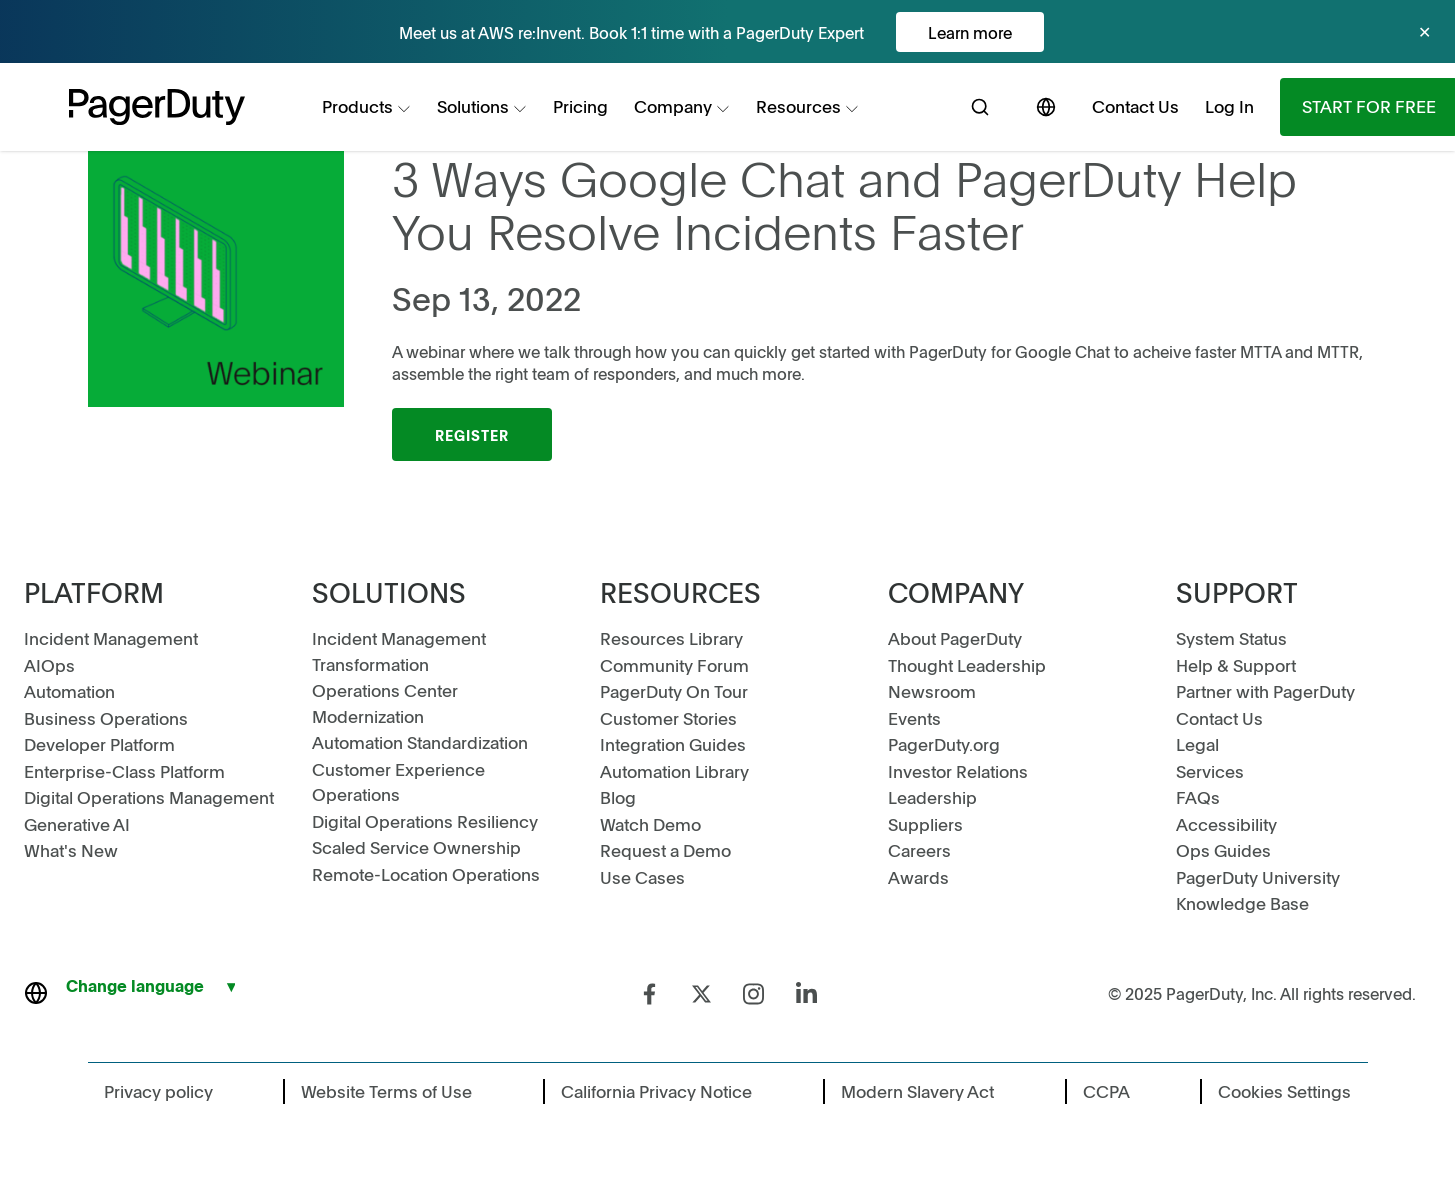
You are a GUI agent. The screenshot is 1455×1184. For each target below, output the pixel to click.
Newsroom (932, 691)
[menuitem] (366, 107)
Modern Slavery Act (917, 1091)
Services (1210, 771)
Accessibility (1226, 824)
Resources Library (671, 638)
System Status (1231, 638)
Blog (618, 797)
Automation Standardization (420, 742)
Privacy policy (158, 1091)
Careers (919, 850)
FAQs (1198, 797)
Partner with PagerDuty (1265, 691)
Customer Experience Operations (398, 782)
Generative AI (77, 824)
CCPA (1106, 1091)
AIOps (49, 665)
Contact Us (1219, 718)
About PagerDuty (955, 638)
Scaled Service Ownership (416, 847)
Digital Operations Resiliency (425, 821)
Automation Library (674, 771)
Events (914, 718)
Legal (1197, 744)
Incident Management (111, 638)
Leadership (932, 797)
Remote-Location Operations (426, 874)
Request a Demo (665, 850)
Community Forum (674, 665)
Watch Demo (650, 824)
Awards (918, 877)
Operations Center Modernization (385, 703)
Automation (69, 691)
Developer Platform (99, 744)
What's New (71, 850)
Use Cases (642, 877)
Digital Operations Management (149, 797)
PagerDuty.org (944, 744)
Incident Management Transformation (399, 651)
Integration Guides (673, 744)
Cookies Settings (1284, 1091)
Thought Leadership (967, 665)
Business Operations (106, 718)
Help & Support (1236, 665)
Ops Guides (1223, 850)
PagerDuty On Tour (674, 691)
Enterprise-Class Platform (124, 771)
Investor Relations (958, 771)
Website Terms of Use (386, 1091)
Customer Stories (668, 718)
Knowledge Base (1242, 903)
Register (472, 435)
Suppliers (925, 824)
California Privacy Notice (656, 1091)
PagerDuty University (1258, 877)
